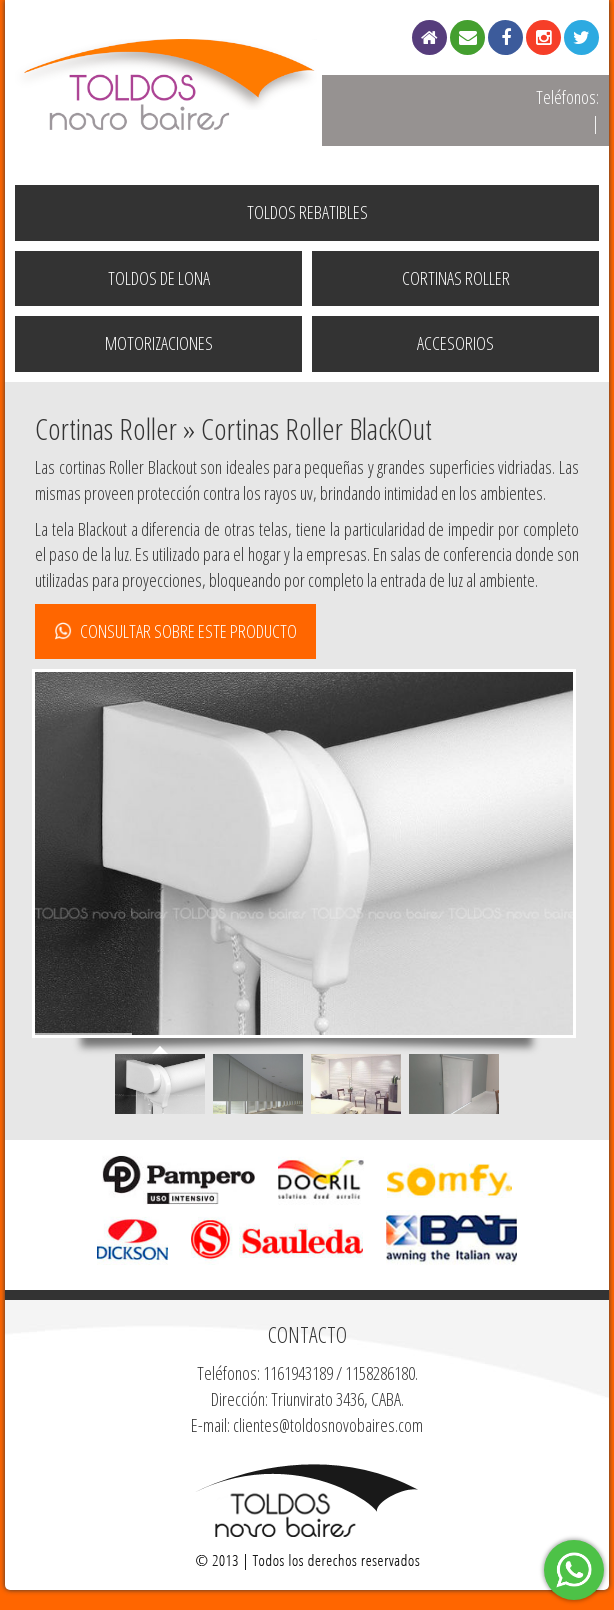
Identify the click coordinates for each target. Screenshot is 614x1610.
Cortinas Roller (456, 278)
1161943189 (298, 1373)
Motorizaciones (159, 343)
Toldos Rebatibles (307, 212)
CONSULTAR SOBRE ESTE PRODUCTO (175, 631)
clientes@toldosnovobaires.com (328, 1425)
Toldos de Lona (159, 278)
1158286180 (380, 1373)
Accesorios (455, 343)
